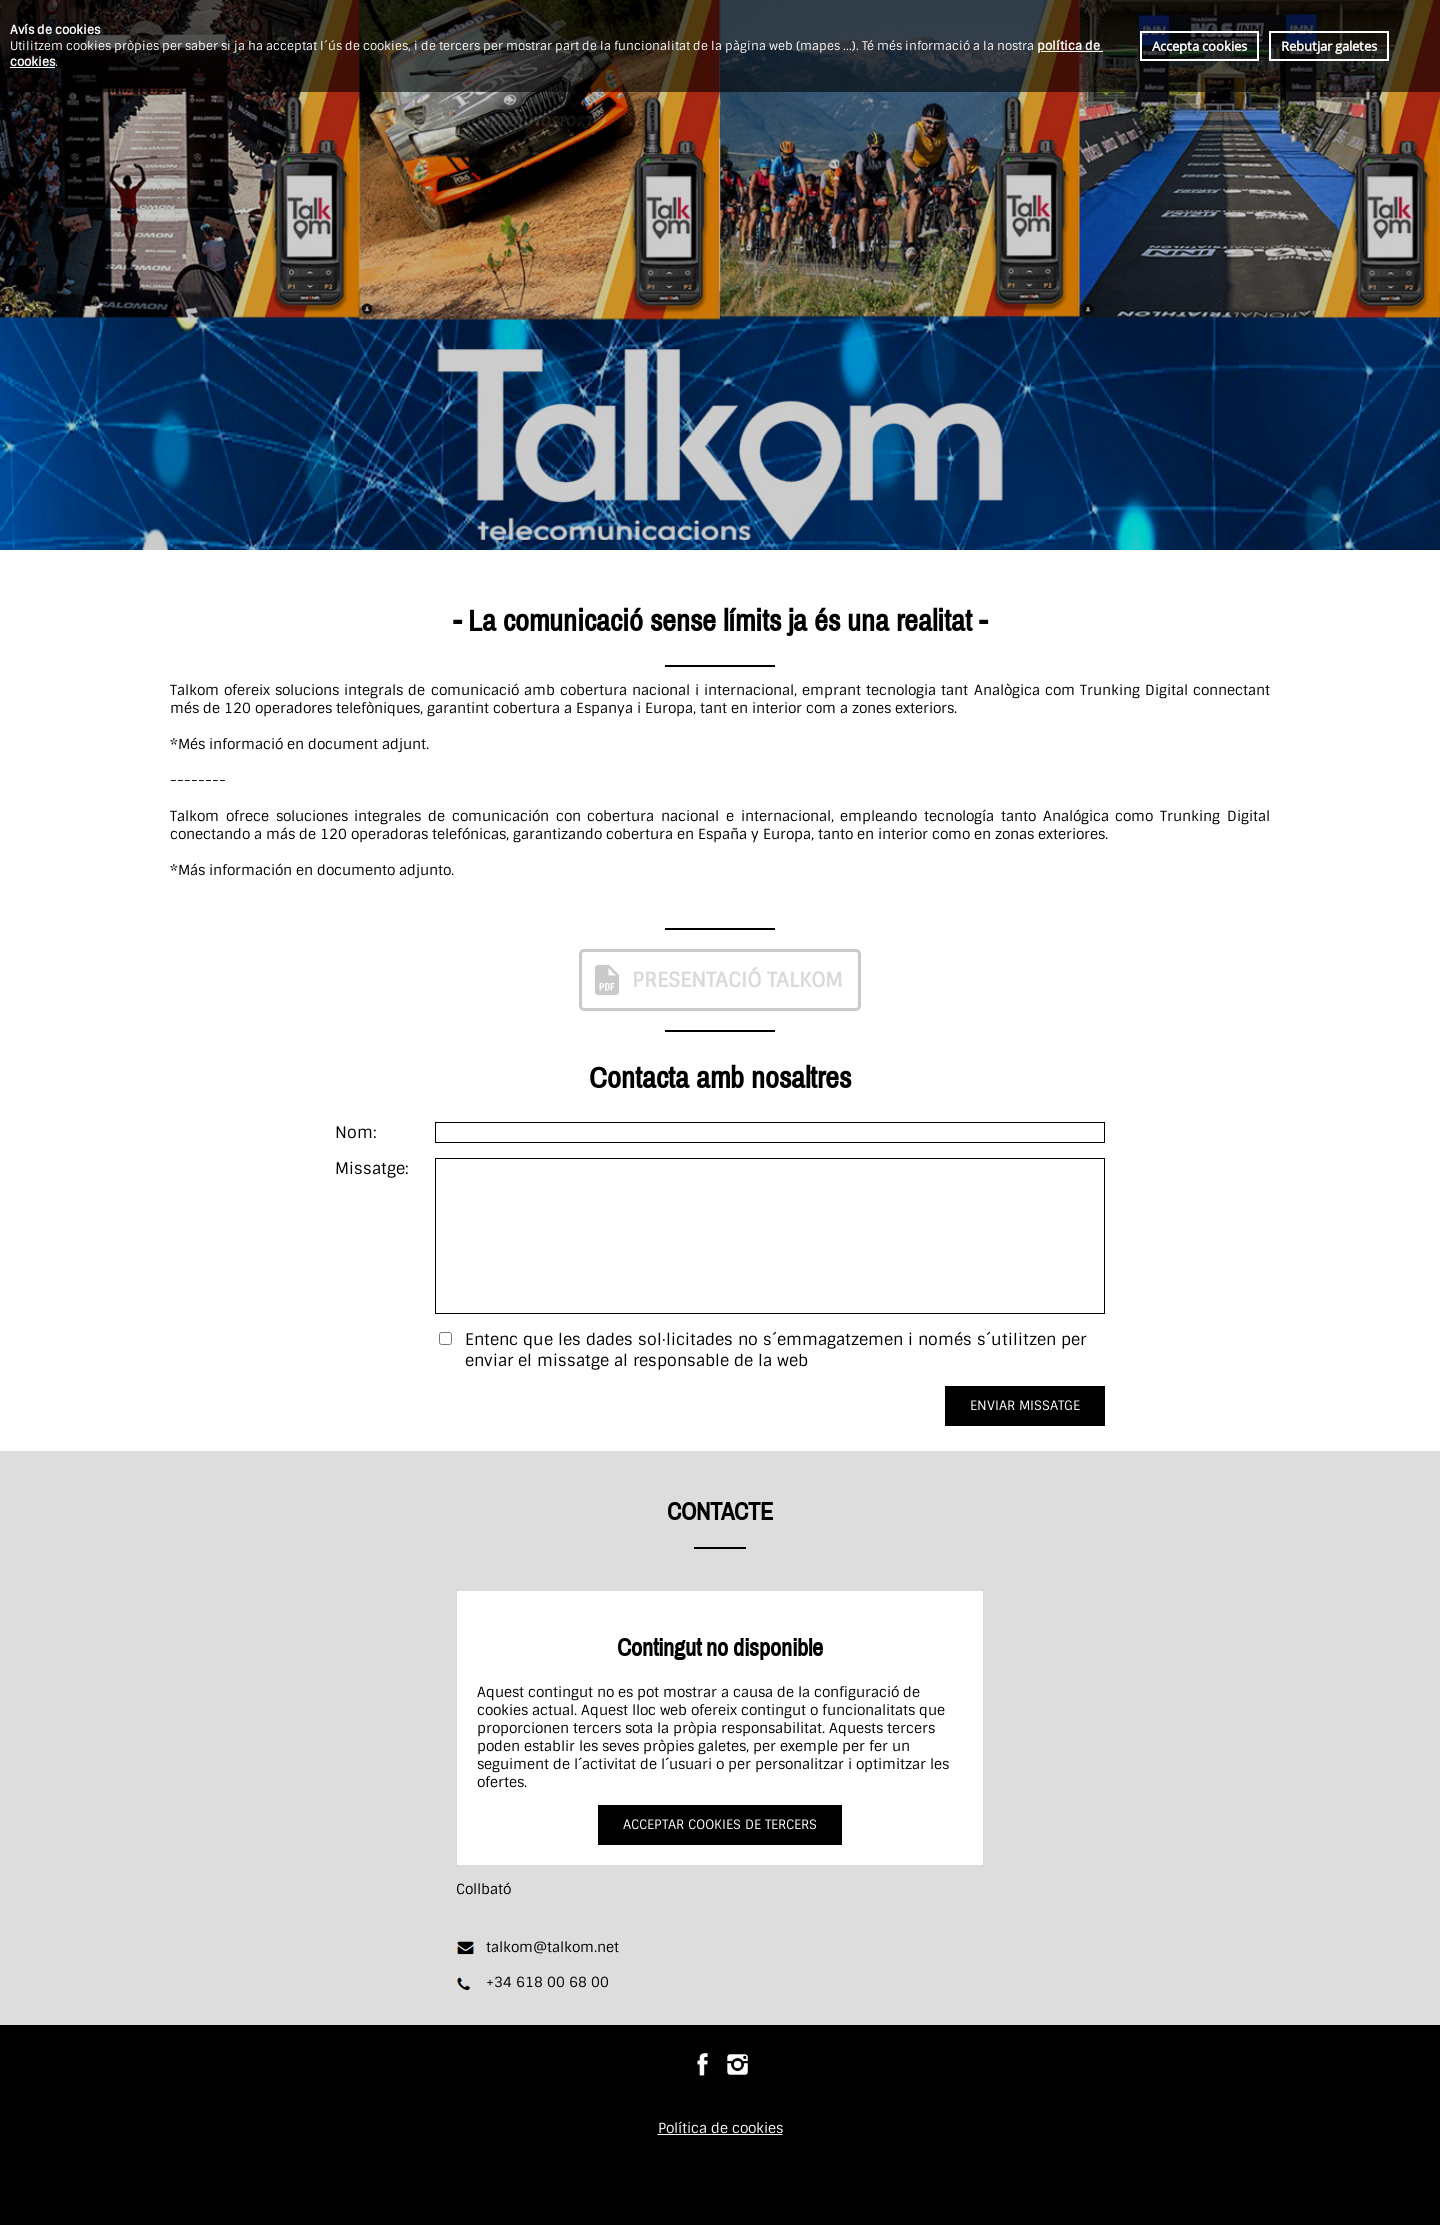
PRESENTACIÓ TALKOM (716, 980)
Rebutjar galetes (1329, 46)
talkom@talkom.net (552, 1947)
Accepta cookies (1199, 46)
